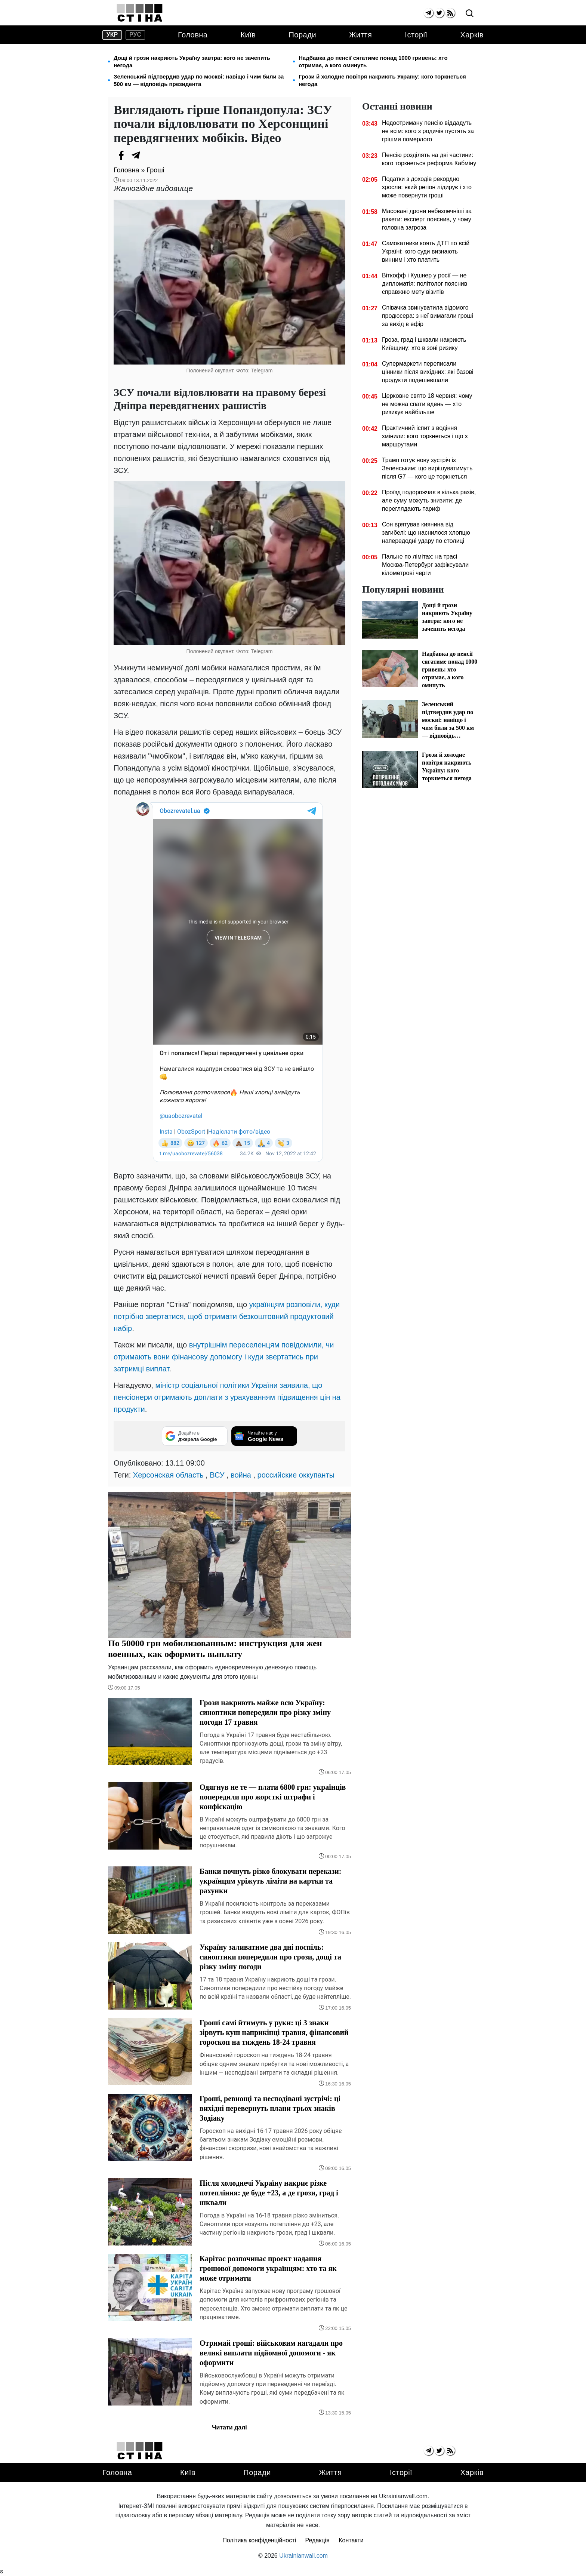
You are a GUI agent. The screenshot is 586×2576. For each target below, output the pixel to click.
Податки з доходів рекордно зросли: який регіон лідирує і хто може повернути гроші (427, 187)
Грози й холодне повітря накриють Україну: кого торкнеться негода (382, 80)
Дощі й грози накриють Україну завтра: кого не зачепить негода (192, 61)
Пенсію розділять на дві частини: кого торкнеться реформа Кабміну (429, 159)
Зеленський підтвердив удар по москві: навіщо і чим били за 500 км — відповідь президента (199, 80)
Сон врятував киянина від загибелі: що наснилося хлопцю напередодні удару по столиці (426, 532)
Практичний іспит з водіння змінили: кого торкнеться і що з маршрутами (425, 436)
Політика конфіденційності (259, 2540)
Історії (416, 35)
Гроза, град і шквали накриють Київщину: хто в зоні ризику (424, 343)
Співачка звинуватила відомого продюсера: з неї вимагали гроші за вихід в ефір (427, 315)
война (241, 1475)
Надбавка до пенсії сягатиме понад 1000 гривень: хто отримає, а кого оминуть (373, 61)
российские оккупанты (296, 1475)
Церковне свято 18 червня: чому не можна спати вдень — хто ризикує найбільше (427, 404)
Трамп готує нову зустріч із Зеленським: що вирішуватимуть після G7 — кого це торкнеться (427, 468)
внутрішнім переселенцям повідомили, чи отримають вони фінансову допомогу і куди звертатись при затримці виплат (224, 1357)
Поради (302, 35)
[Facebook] (121, 155)
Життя (360, 35)
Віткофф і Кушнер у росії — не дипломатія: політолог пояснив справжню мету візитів (424, 283)
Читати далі (229, 2427)
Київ (248, 35)
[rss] (450, 13)
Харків (472, 35)
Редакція (317, 2540)
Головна (193, 35)
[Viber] (151, 155)
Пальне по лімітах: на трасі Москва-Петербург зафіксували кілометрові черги (425, 564)
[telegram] (428, 13)
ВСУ (217, 1475)
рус (135, 34)
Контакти (351, 2540)
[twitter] (439, 13)
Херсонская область (168, 1475)
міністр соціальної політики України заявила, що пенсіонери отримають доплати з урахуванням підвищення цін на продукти (227, 1397)
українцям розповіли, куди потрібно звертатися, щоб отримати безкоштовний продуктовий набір (227, 1316)
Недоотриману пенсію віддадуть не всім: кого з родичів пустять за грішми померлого (428, 131)
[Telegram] (136, 155)
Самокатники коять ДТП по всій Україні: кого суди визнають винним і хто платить (425, 251)
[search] (469, 13)
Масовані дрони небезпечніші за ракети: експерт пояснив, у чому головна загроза (427, 219)
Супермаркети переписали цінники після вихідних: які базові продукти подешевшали (428, 371)
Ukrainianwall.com (303, 2555)
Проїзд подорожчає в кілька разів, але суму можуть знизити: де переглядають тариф (429, 500)
